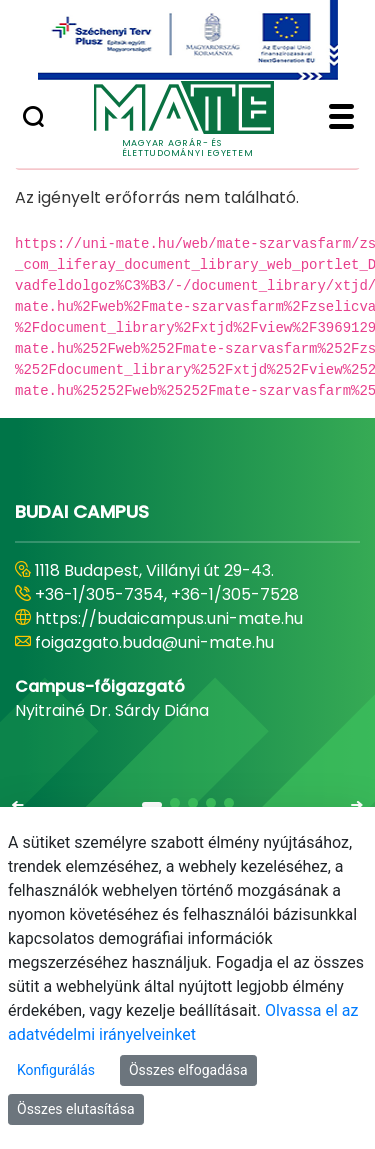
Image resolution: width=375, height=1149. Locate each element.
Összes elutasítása (76, 1109)
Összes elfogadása (188, 1070)
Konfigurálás (56, 1070)
